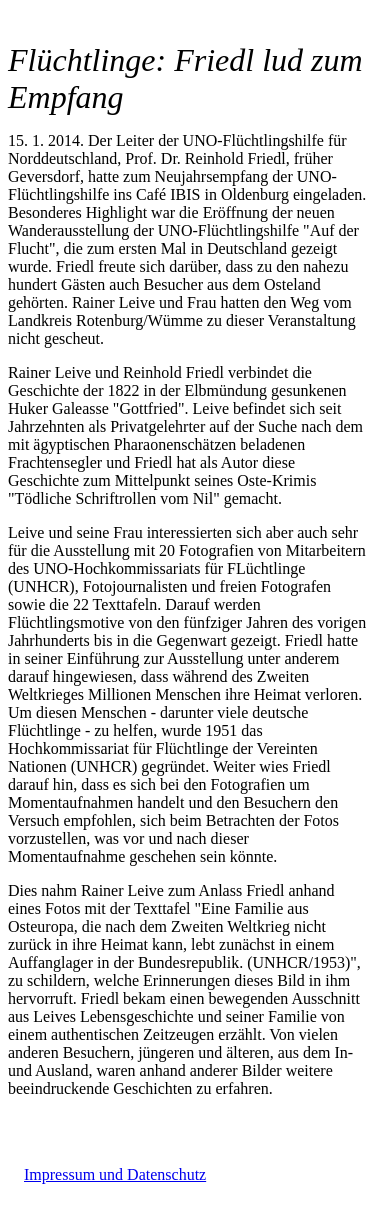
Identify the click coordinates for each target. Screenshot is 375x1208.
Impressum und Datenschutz (115, 1174)
